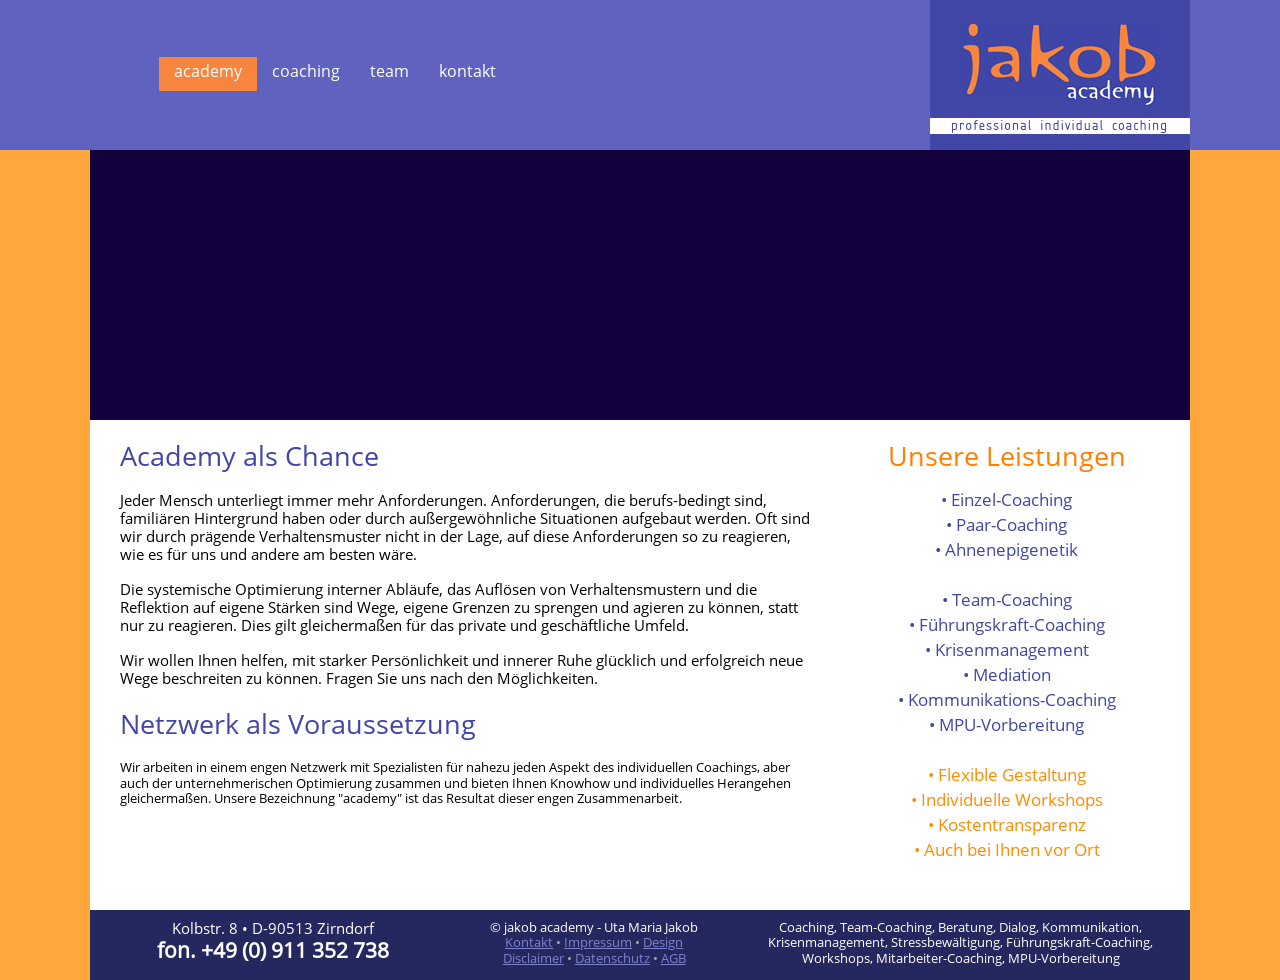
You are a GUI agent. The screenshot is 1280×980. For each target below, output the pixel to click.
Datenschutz (612, 958)
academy (208, 71)
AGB (673, 958)
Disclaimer (533, 958)
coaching (306, 71)
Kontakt (529, 942)
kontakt (467, 71)
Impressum (598, 942)
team (389, 71)
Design (663, 942)
